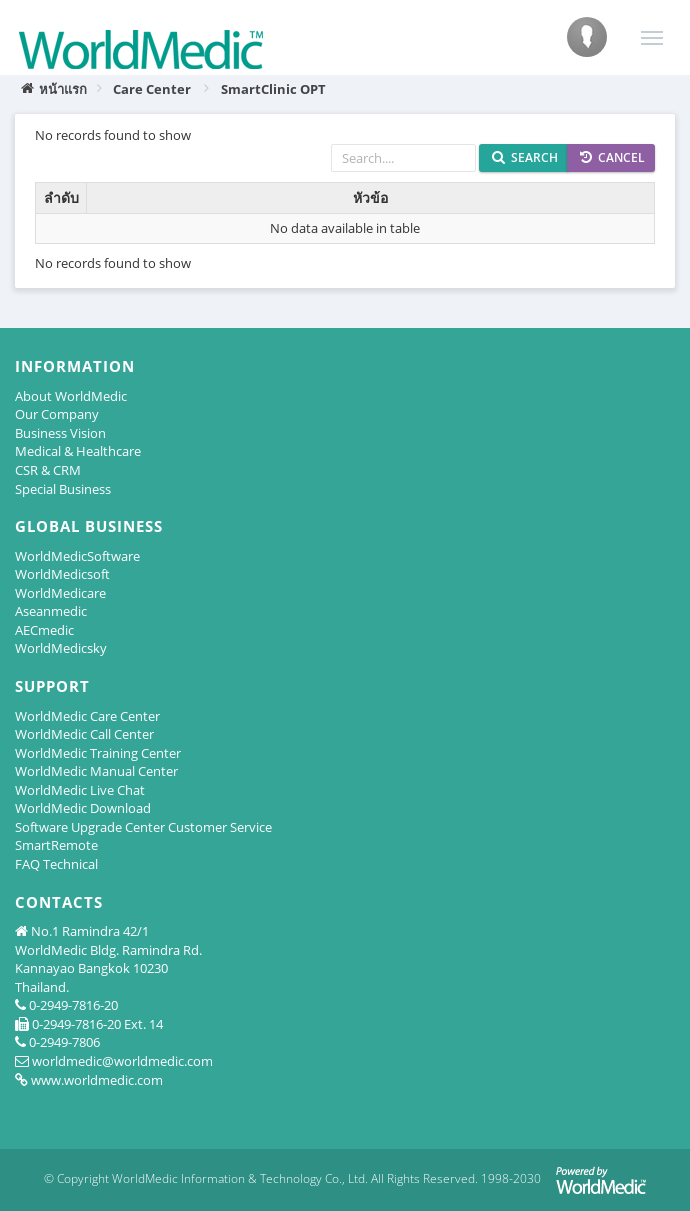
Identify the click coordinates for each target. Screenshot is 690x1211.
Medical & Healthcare (78, 451)
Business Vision (60, 433)
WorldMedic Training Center (98, 753)
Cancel (612, 157)
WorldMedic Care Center (87, 716)
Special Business (63, 489)
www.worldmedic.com (97, 1080)
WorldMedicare (60, 593)
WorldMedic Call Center (84, 734)
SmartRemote (56, 845)
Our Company (57, 414)
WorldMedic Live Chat (80, 790)
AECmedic (44, 630)
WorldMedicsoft (62, 574)
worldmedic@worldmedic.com (122, 1061)
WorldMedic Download (83, 808)
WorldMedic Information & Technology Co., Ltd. (240, 1178)
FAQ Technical (56, 864)
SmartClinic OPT (273, 89)
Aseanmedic (51, 611)
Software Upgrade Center (90, 827)
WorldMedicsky (61, 648)
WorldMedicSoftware (77, 556)
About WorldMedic (71, 396)
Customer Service (220, 827)
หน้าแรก (53, 89)
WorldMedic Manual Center (96, 771)
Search (525, 157)
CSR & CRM (48, 470)
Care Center (152, 89)
